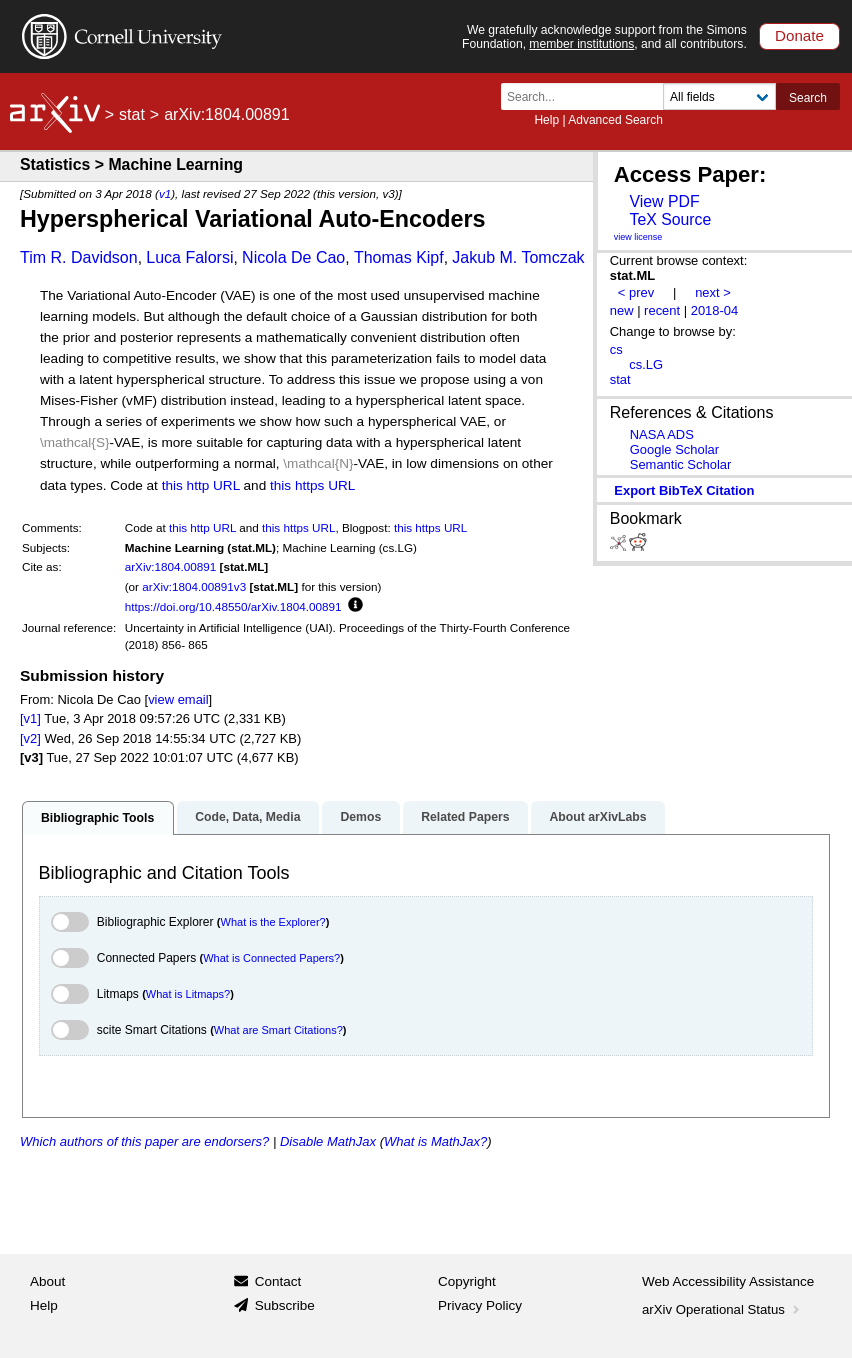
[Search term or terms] (588, 96)
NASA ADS (662, 434)
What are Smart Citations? (278, 1030)
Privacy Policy (480, 1305)
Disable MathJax (328, 1141)
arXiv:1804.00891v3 (194, 586)
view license (638, 237)
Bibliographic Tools (97, 818)
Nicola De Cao (293, 257)
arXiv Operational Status (722, 1309)
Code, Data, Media (247, 817)
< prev (636, 292)
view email (178, 699)
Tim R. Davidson (79, 257)
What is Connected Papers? (271, 958)
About (47, 1281)
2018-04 (715, 310)
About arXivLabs (597, 817)
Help (546, 120)
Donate (799, 35)
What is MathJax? (435, 1141)
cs (616, 349)
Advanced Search (615, 120)
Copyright (467, 1281)
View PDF (664, 201)
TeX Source (670, 219)
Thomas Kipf (399, 257)
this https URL (312, 485)
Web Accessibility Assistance (728, 1281)
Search (808, 98)
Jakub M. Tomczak (518, 257)
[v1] (30, 718)
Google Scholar (674, 449)
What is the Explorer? (273, 922)
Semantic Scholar (681, 464)
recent (662, 310)
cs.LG (646, 364)
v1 (165, 193)
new (622, 310)
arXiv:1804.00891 (171, 566)
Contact (278, 1281)
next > (713, 292)
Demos (360, 817)
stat (132, 114)
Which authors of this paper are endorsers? (144, 1141)
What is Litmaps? (188, 994)
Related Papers (465, 817)
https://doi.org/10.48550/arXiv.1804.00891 (233, 606)
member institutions (581, 44)
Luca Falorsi (189, 257)
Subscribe (285, 1305)
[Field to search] (719, 96)
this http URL (201, 485)
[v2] (30, 738)
